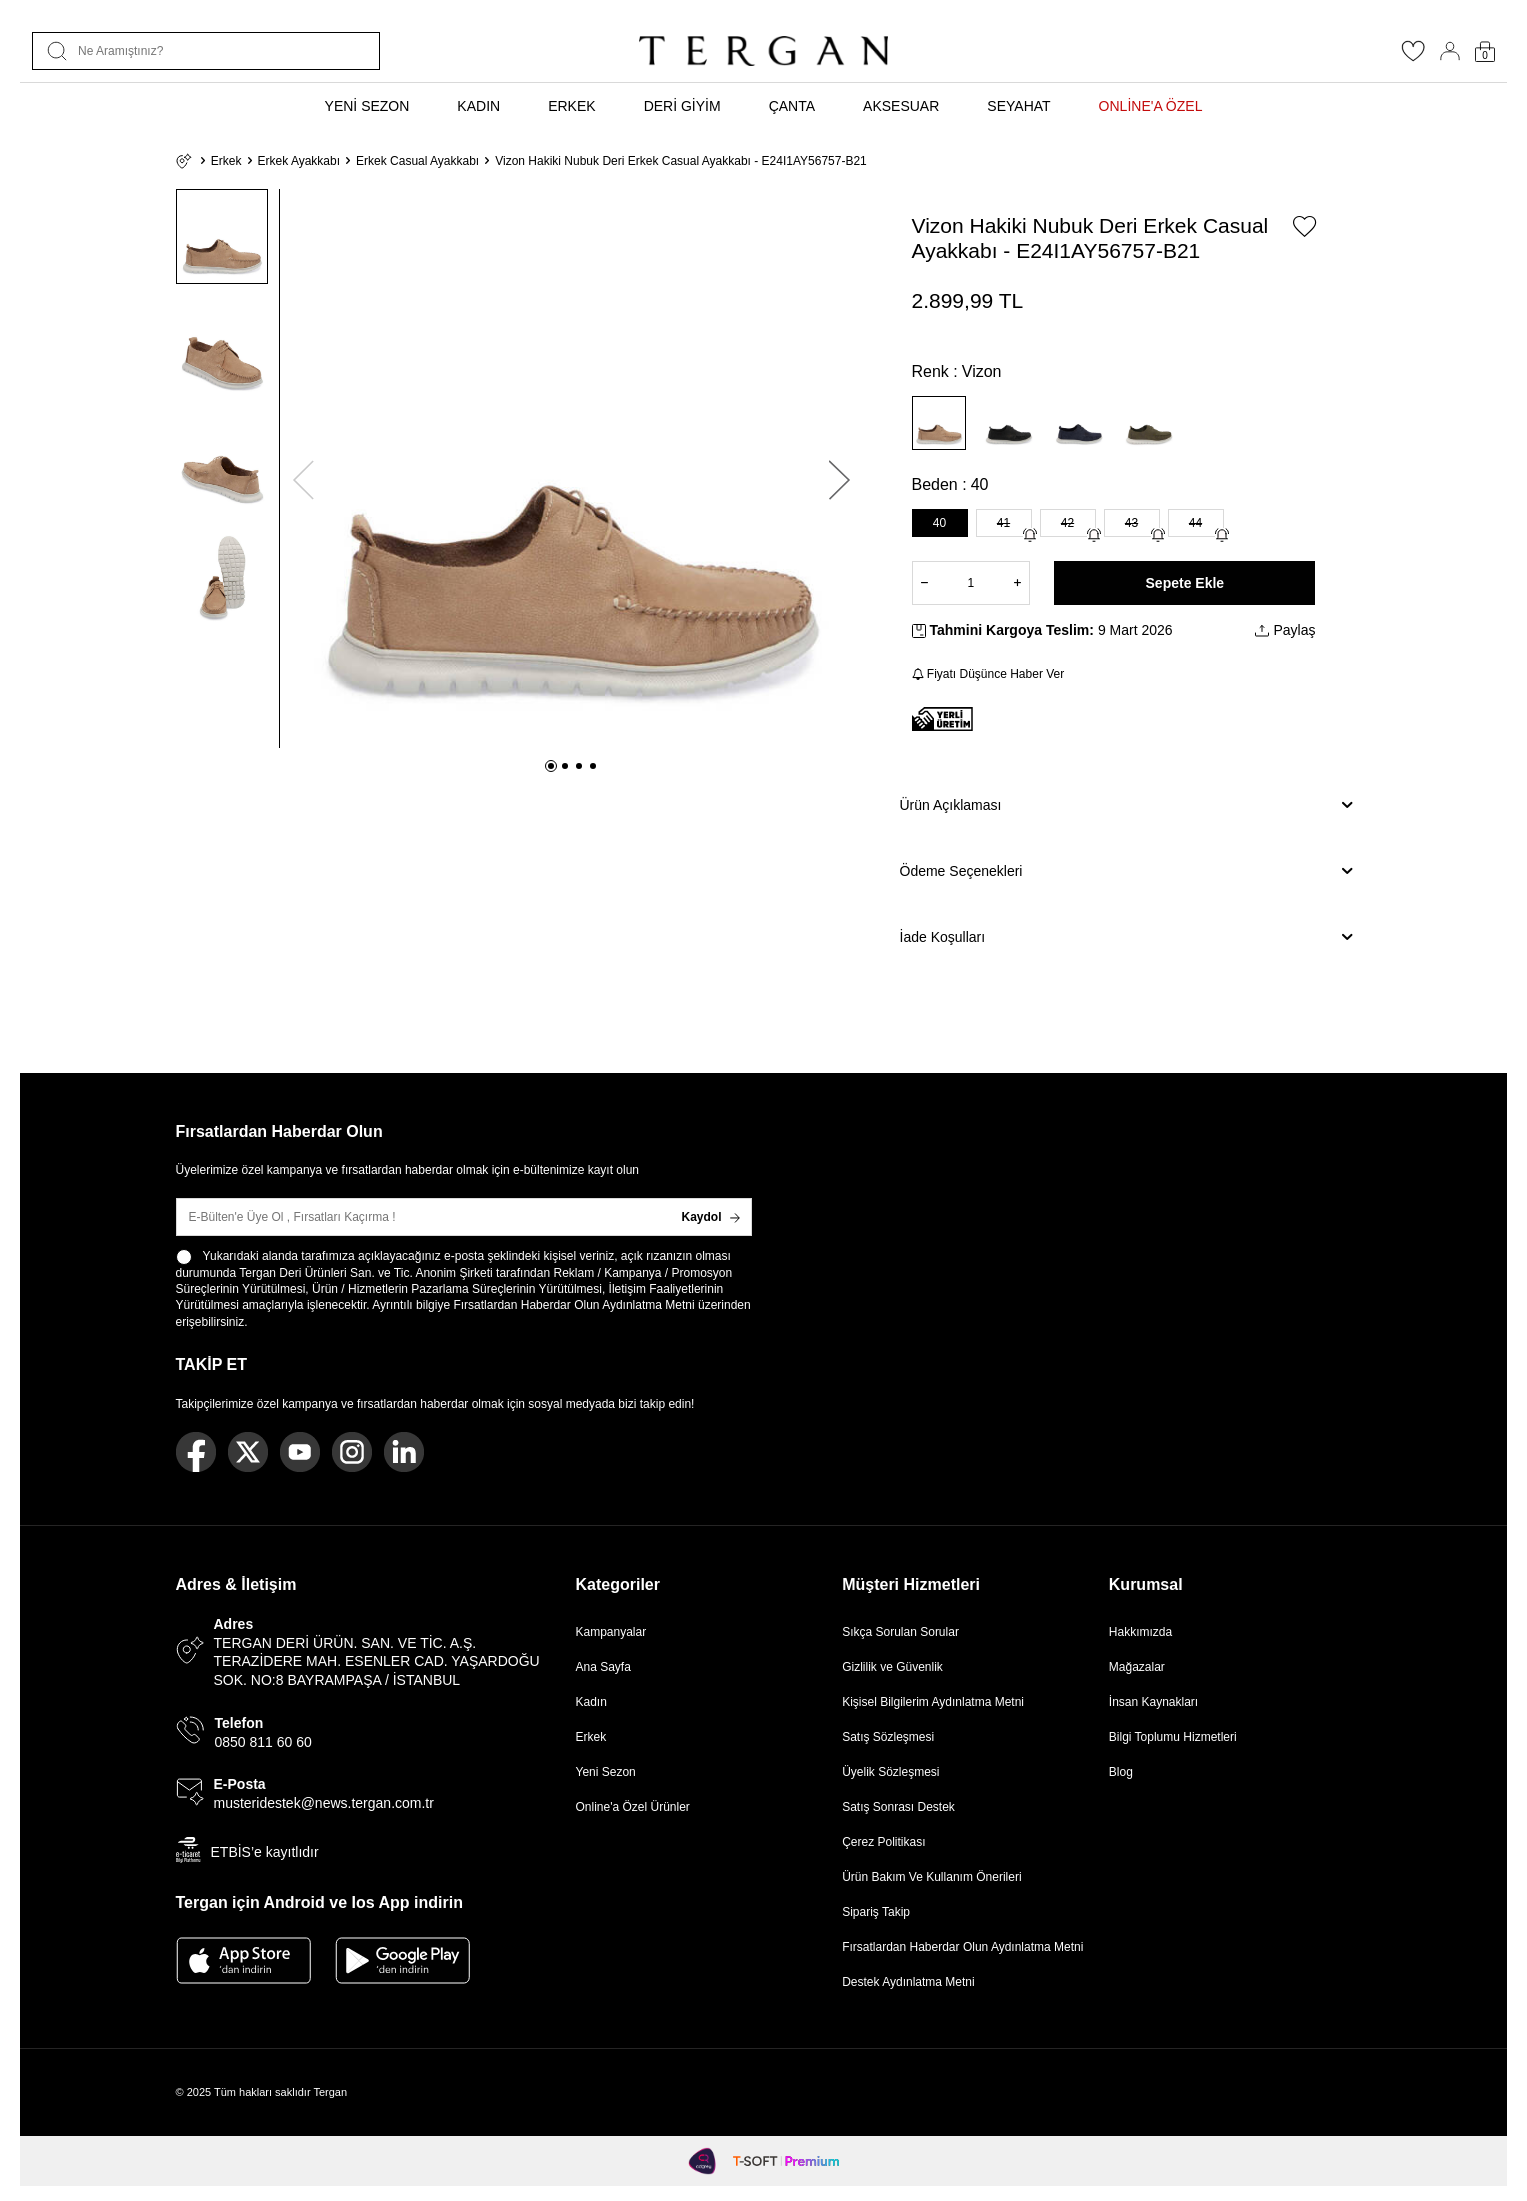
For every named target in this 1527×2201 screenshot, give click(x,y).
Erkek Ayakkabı (299, 161)
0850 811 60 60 (263, 1742)
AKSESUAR (901, 106)
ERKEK (571, 106)
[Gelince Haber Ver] (1030, 535)
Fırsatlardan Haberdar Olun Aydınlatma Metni (573, 1305)
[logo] (763, 51)
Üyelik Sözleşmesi (890, 1772)
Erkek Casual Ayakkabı (417, 161)
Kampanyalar (611, 1632)
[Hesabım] (1450, 51)
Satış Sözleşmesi (888, 1737)
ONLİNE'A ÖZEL (1151, 106)
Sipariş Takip (876, 1912)
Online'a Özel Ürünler (633, 1807)
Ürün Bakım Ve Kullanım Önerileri (931, 1877)
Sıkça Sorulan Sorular (900, 1632)
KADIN (478, 106)
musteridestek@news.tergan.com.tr (324, 1803)
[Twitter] (248, 1452)
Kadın (591, 1702)
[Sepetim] (1485, 51)
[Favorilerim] (1413, 57)
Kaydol (710, 1217)
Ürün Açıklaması (1126, 805)
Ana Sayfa (603, 1667)
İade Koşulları (1126, 937)
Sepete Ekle (1185, 583)
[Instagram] (352, 1452)
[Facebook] (196, 1452)
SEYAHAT (1018, 106)
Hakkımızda (1140, 1632)
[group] (571, 468)
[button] (551, 766)
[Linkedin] (404, 1452)
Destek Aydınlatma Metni (908, 1982)
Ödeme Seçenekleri (1126, 871)
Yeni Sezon (606, 1772)
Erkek (226, 161)
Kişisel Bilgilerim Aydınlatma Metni (936, 1702)
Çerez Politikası (883, 1842)
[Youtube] (300, 1452)
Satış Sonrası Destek (898, 1807)
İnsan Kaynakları (1153, 1702)
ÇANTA (792, 106)
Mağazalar (1137, 1667)
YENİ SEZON (367, 106)
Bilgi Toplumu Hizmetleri (1173, 1737)
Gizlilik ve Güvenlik (892, 1667)
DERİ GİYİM (682, 106)
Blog (1121, 1772)
